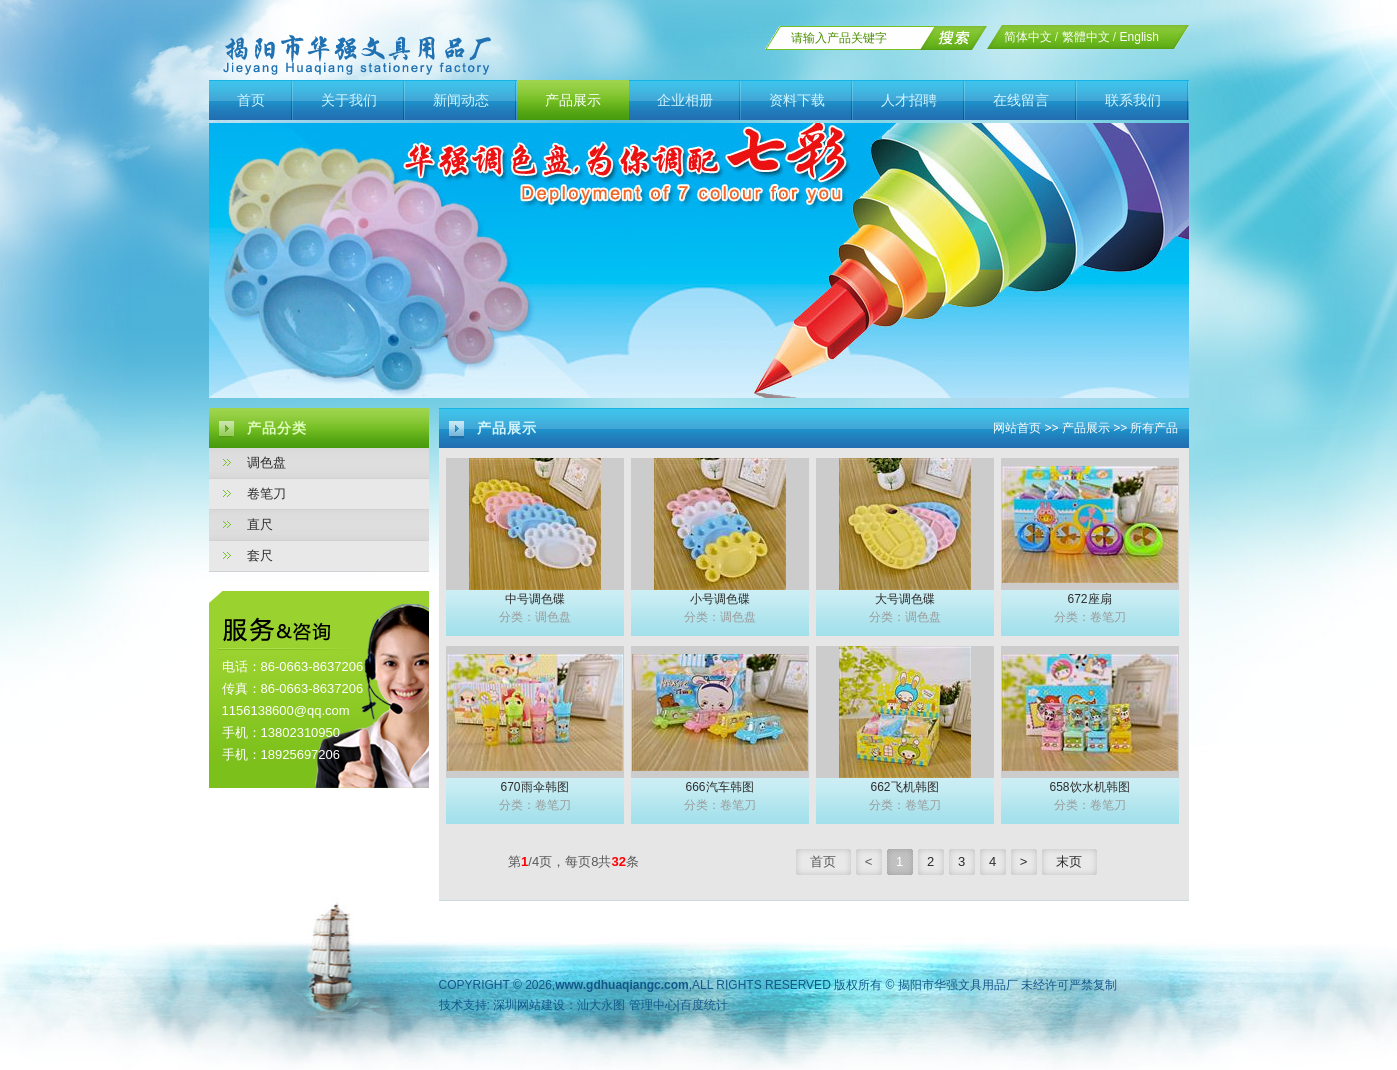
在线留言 (1021, 100)
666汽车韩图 (719, 787)
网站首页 (1017, 428)
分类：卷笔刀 (1090, 617)
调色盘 (266, 462)
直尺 (260, 524)
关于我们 (349, 100)
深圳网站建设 (529, 1005)
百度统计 (704, 1005)
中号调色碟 (535, 599)
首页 (251, 100)
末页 (1069, 861)
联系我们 (1133, 100)
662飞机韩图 (904, 787)
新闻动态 (461, 100)
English (1139, 37)
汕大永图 (601, 1005)
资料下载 (797, 100)
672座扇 (1089, 599)
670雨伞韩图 (534, 787)
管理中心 (653, 1005)
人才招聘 (909, 100)
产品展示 (573, 100)
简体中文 (1028, 37)
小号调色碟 (720, 599)
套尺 (260, 555)
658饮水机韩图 (1089, 787)
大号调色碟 (905, 599)
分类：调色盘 (535, 617)
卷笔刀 (266, 493)
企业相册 (685, 100)
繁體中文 (1086, 37)
